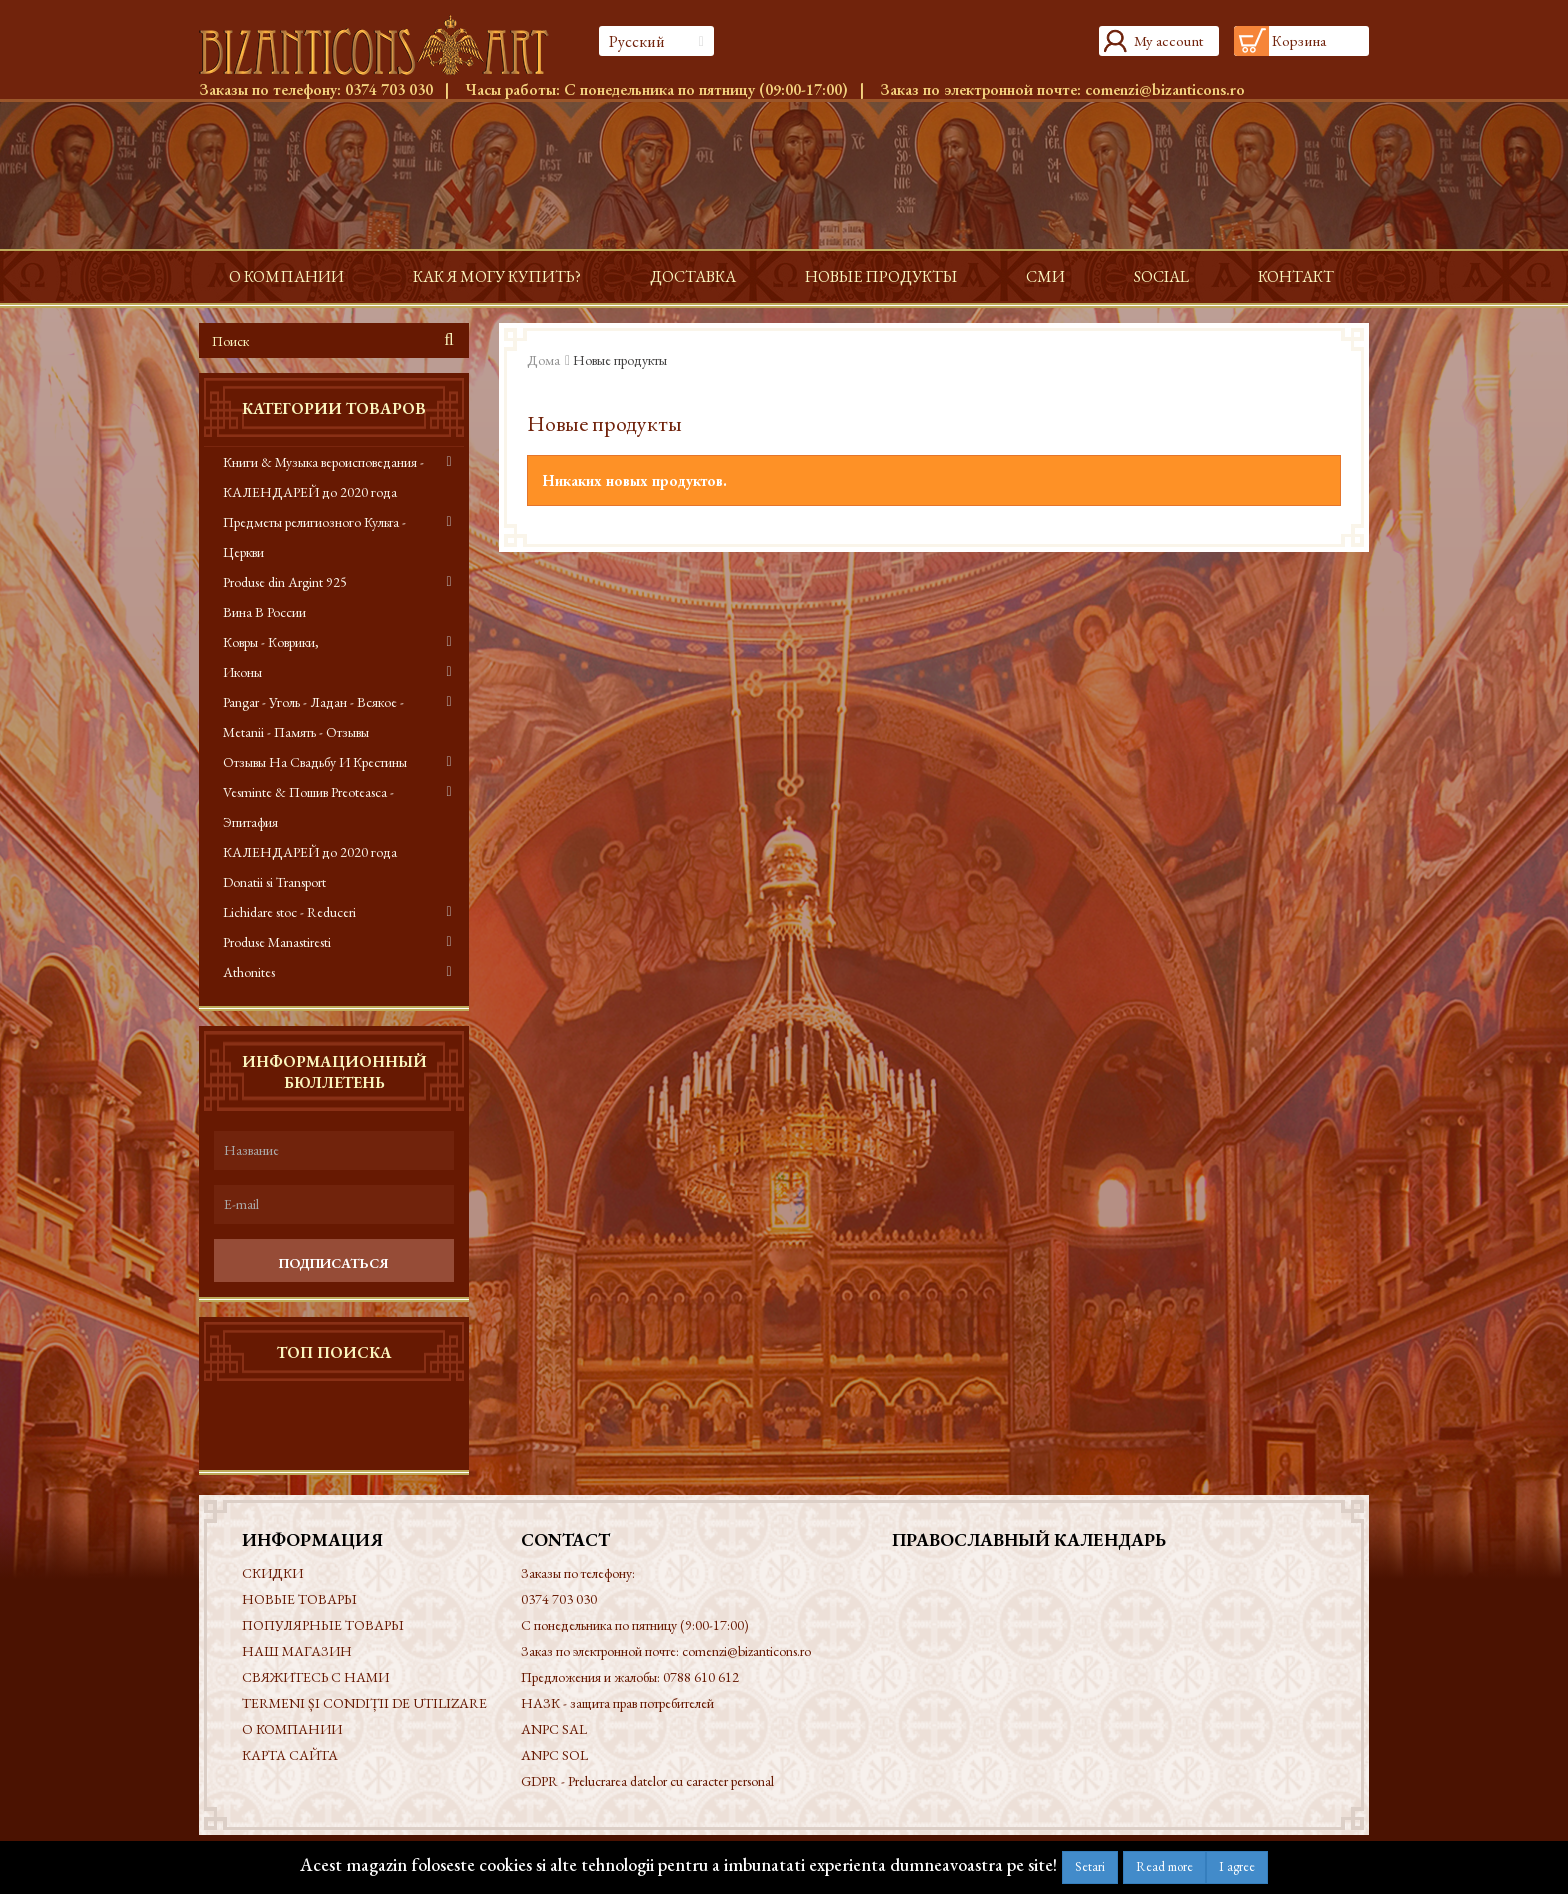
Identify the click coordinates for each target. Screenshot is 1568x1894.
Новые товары (299, 1599)
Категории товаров (334, 408)
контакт (1296, 276)
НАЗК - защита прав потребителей (617, 1703)
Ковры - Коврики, (271, 642)
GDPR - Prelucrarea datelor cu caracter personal (647, 1781)
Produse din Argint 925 (285, 582)
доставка (693, 276)
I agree (1237, 1866)
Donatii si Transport (274, 882)
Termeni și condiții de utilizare (364, 1703)
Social (1161, 276)
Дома (543, 360)
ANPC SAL (554, 1729)
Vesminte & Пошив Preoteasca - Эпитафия (308, 807)
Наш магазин (297, 1651)
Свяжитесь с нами (315, 1677)
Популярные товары (323, 1625)
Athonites (249, 972)
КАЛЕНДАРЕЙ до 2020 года (310, 852)
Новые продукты (881, 276)
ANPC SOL (554, 1755)
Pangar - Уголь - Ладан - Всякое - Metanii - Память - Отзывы (313, 717)
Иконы (242, 672)
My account (1168, 40)
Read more (1164, 1866)
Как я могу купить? (497, 276)
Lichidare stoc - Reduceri (289, 912)
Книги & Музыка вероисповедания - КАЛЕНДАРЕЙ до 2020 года (323, 477)
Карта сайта (290, 1755)
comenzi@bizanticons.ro (1165, 89)
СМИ (1045, 276)
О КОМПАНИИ (286, 276)
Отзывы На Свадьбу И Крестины (315, 762)
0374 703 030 (389, 89)
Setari (1090, 1866)
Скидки (272, 1573)
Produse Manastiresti (277, 942)
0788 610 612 (701, 1677)
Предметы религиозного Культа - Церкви (314, 537)
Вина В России (264, 612)
